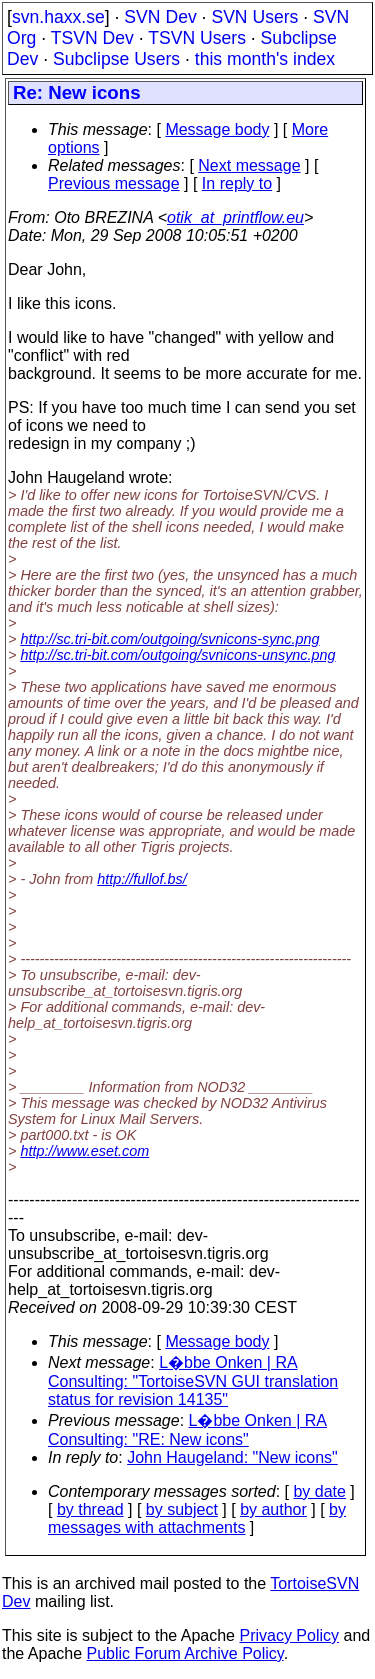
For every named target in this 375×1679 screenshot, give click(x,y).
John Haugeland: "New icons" (232, 1457)
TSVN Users (197, 38)
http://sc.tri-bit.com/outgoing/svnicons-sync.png (169, 639)
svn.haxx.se (58, 17)
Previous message (114, 183)
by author (273, 1509)
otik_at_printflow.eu (235, 217)
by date (319, 1491)
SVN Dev (160, 17)
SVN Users (254, 17)
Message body (217, 129)
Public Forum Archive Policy (185, 1653)
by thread (90, 1509)
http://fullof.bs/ (142, 879)
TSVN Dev (92, 38)
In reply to (237, 183)
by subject (182, 1509)
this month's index (265, 59)
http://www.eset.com (84, 1151)
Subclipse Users (116, 59)
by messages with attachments (197, 1518)
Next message (249, 165)
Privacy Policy (289, 1635)
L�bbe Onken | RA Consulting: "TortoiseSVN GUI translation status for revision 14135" (193, 1381)
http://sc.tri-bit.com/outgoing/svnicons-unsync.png (177, 655)
